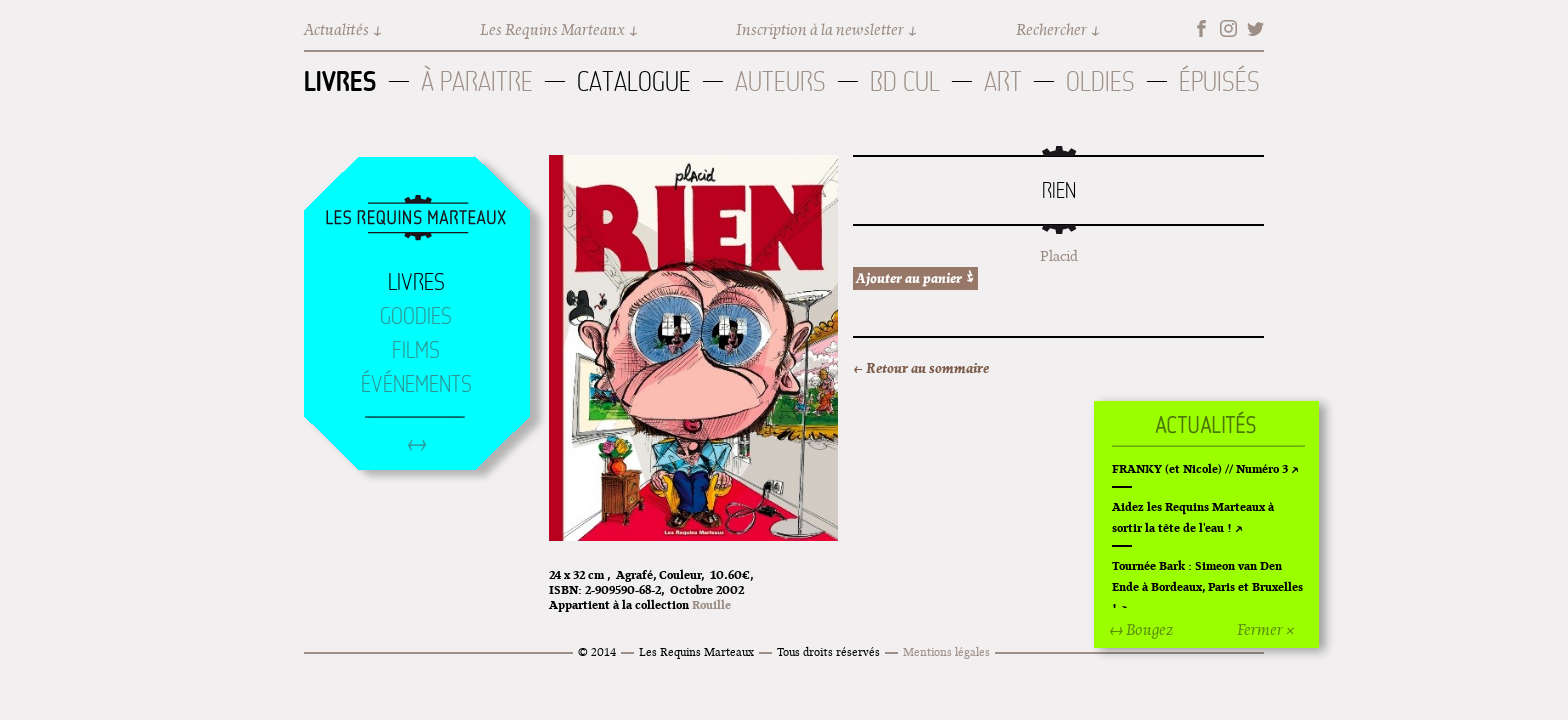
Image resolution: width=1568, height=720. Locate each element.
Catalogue (634, 81)
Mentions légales (946, 651)
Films (416, 350)
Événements (416, 384)
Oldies (1100, 81)
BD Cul (905, 81)
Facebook (1201, 28)
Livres (340, 81)
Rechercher (1051, 29)
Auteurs (780, 81)
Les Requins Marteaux (552, 29)
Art (1003, 81)
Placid (1059, 256)
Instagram (1228, 28)
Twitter (1255, 28)
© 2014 (597, 651)
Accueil (416, 219)
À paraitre (477, 81)
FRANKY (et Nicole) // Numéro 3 (1200, 468)
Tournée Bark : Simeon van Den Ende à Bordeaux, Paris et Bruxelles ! (1207, 586)
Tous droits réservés (828, 651)
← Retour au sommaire (921, 368)
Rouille (711, 604)
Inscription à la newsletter (820, 29)
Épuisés (1219, 81)
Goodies (416, 316)
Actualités (336, 29)
